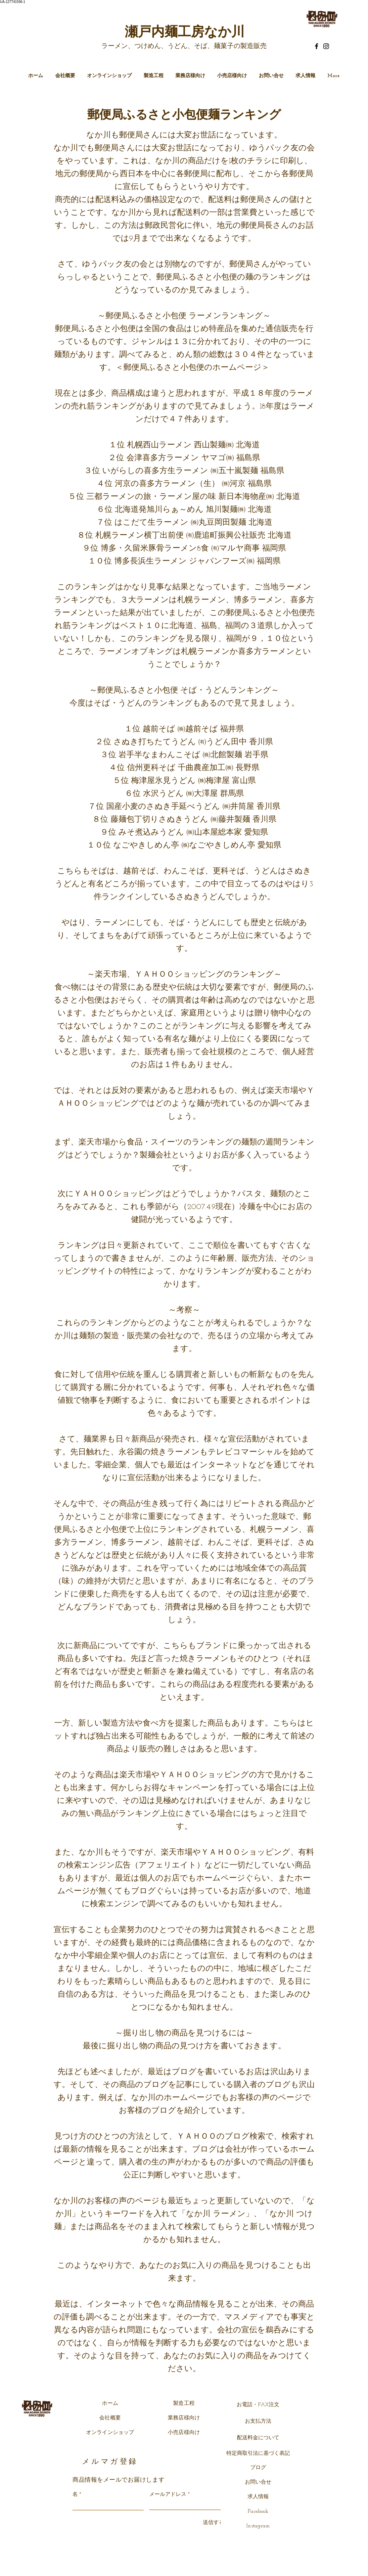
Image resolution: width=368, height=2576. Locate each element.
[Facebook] (316, 46)
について (268, 2438)
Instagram (258, 2526)
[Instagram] (326, 46)
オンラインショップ (110, 2432)
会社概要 (110, 2418)
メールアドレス (167, 2494)
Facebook (258, 2511)
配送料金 (247, 2438)
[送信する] (211, 2522)
